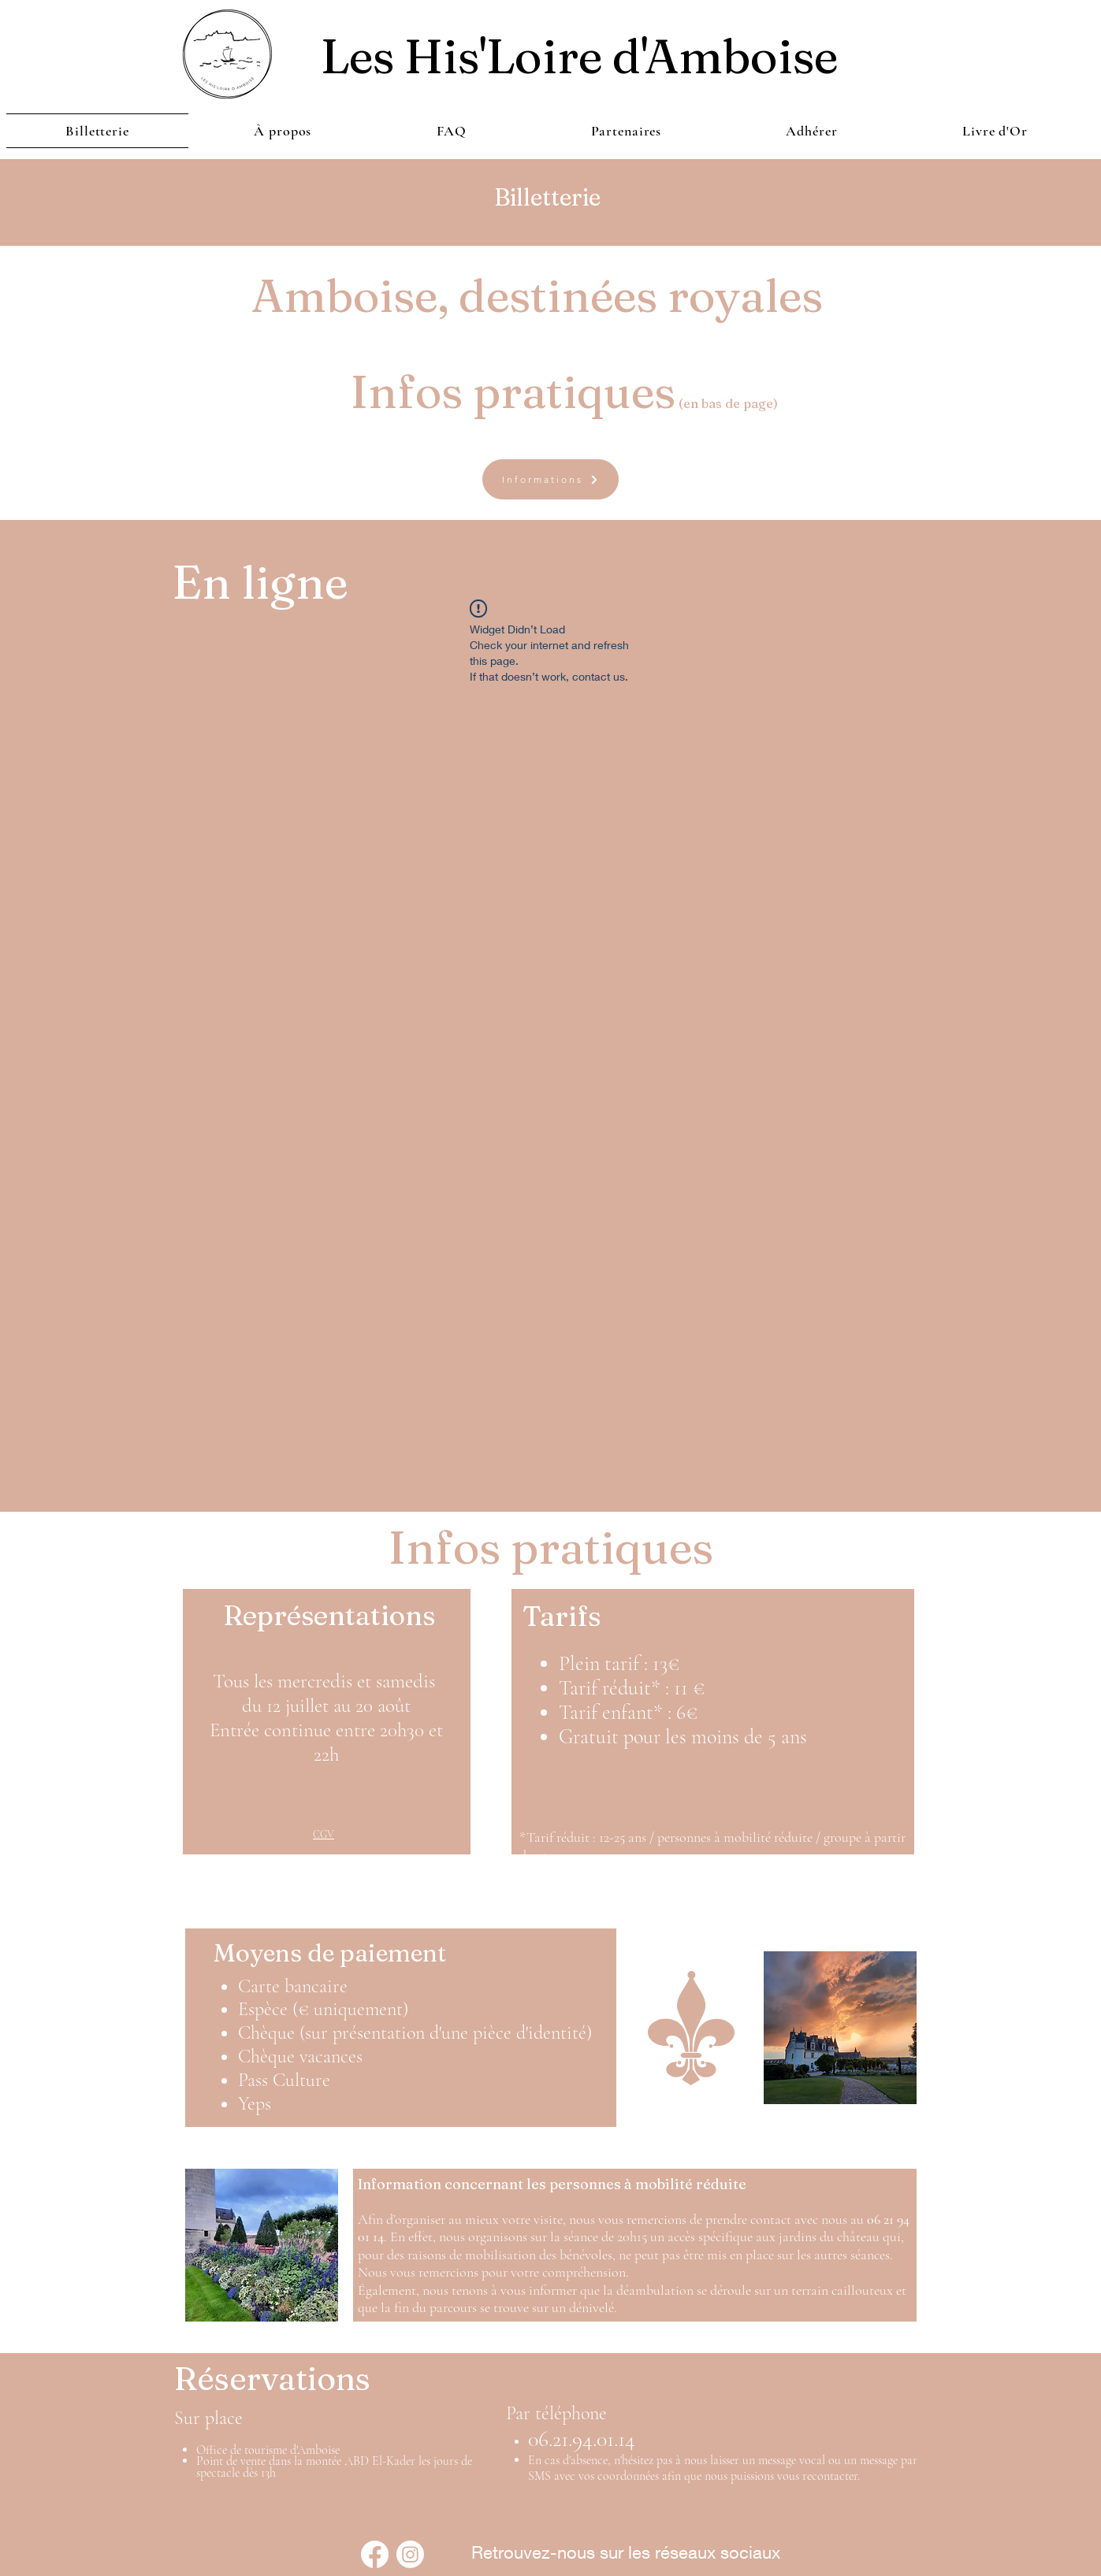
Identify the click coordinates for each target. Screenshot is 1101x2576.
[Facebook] (375, 2554)
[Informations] (550, 479)
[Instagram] (410, 2554)
